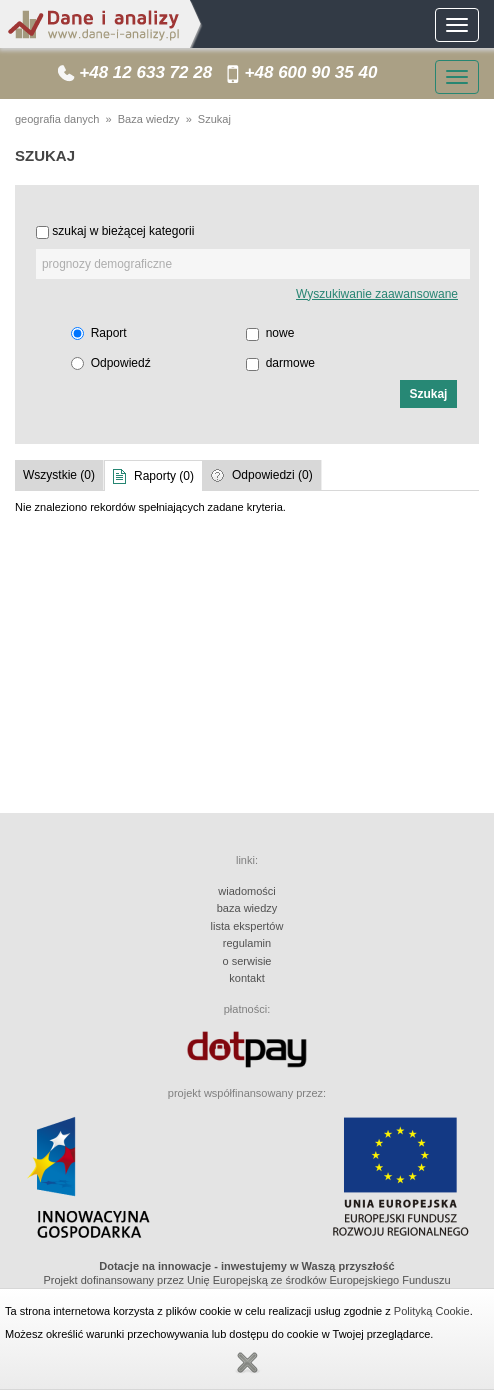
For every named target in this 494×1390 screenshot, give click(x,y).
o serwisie (247, 961)
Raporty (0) (164, 476)
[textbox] (253, 264)
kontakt (246, 978)
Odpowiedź (121, 363)
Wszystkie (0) (59, 475)
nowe (280, 333)
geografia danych (57, 119)
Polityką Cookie (432, 1311)
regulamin (247, 943)
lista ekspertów (247, 926)
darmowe (290, 363)
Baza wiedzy (149, 119)
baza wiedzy (247, 908)
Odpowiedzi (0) (272, 475)
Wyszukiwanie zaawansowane (377, 294)
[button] (428, 394)
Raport (109, 333)
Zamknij (247, 1363)
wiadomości (246, 891)
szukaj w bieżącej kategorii (123, 231)
